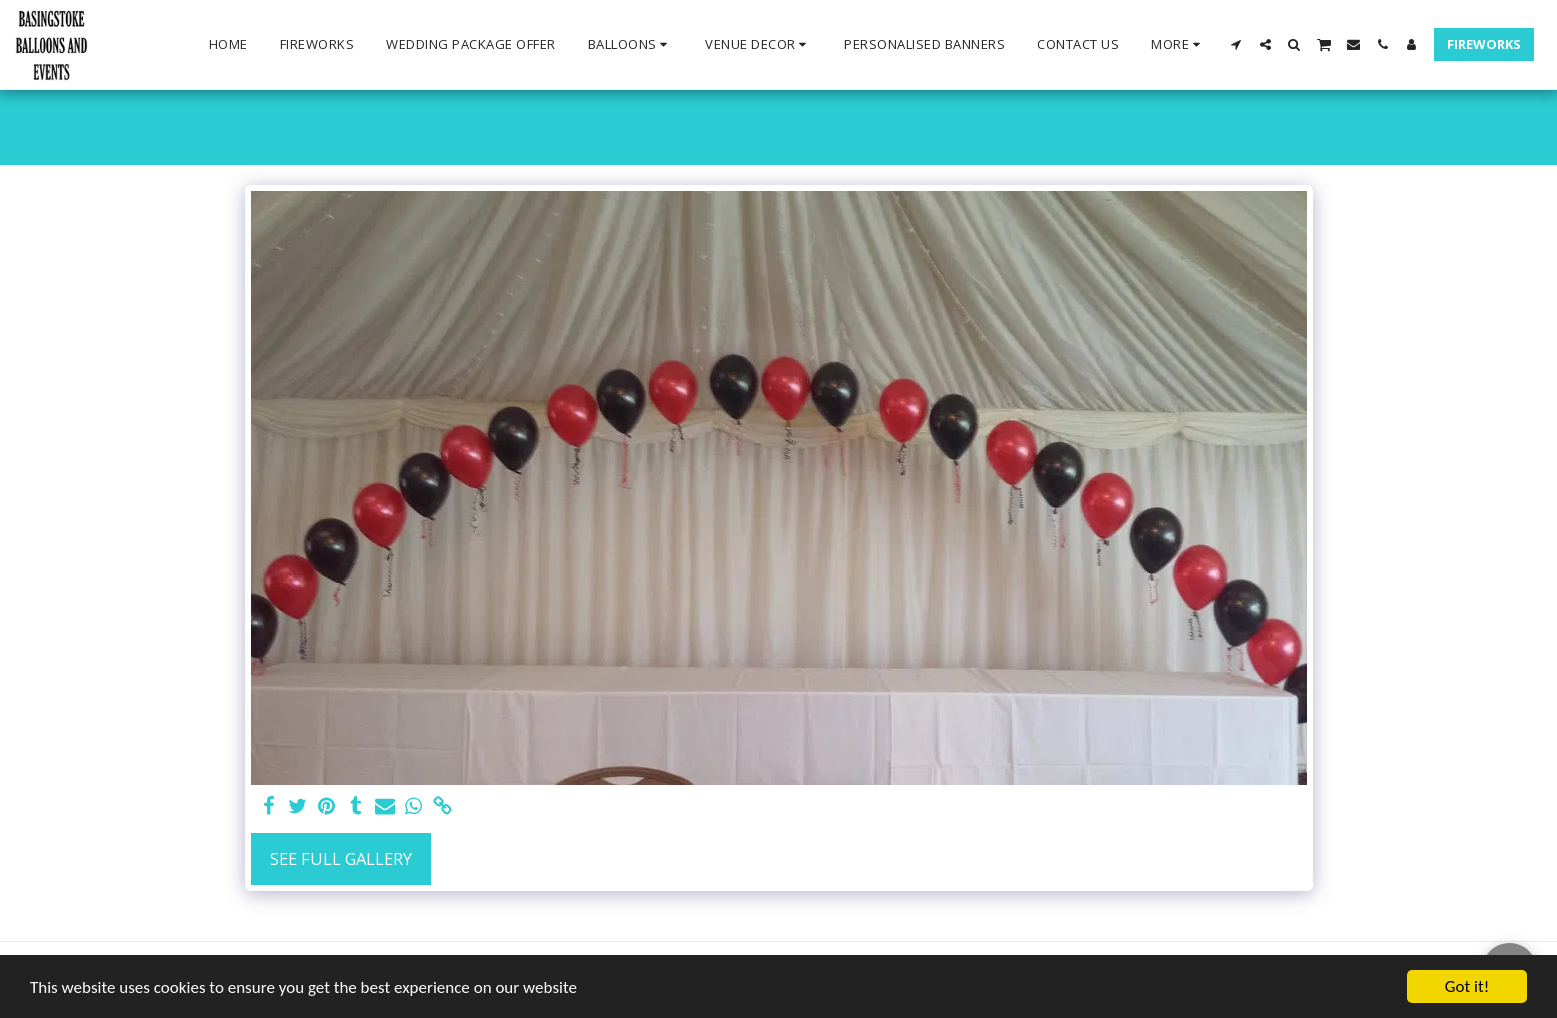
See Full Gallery (341, 858)
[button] (631, 45)
